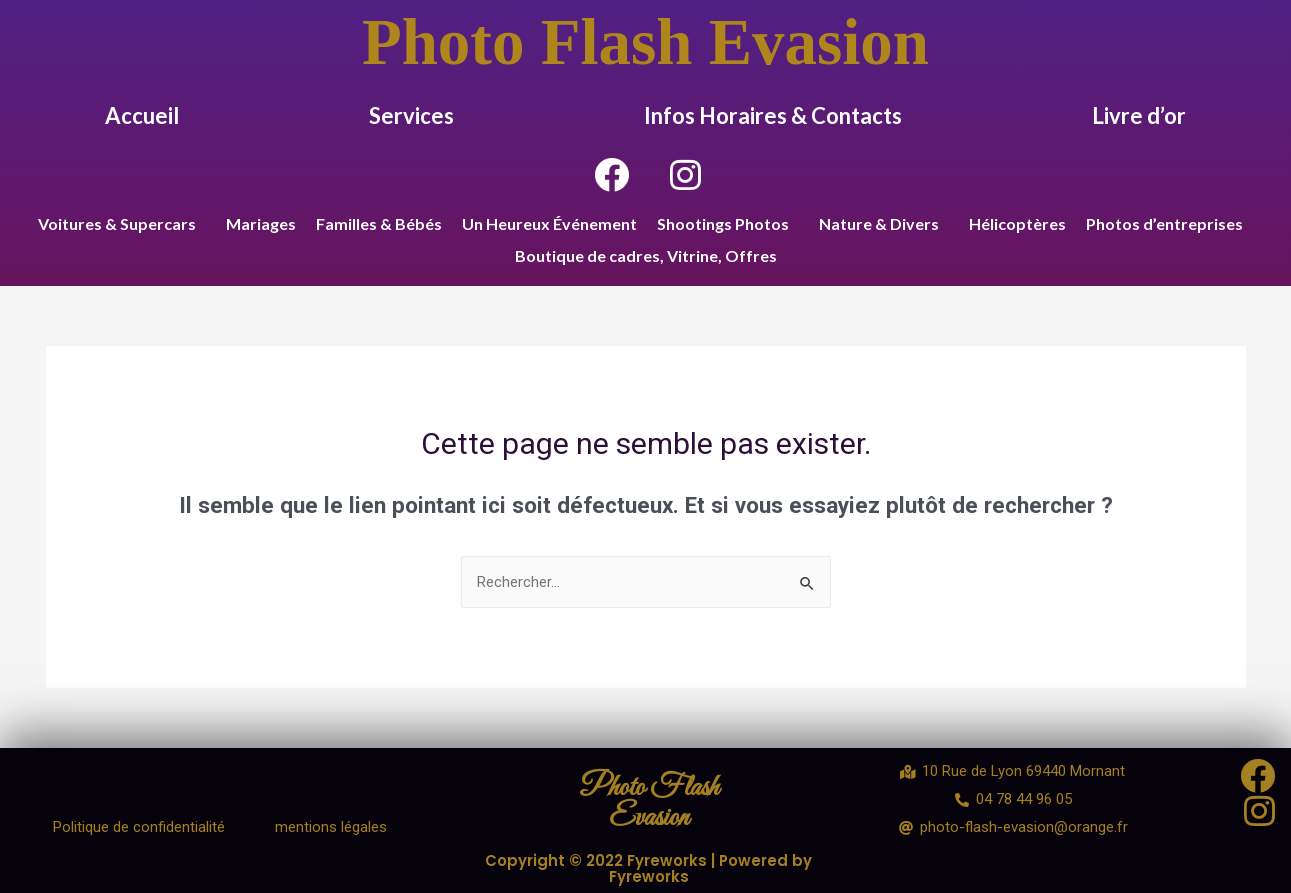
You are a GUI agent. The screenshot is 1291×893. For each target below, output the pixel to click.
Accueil (142, 115)
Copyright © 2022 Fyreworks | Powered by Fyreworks (649, 868)
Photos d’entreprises (1164, 223)
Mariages (261, 223)
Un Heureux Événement (549, 223)
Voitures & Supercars (117, 223)
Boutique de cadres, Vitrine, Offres (646, 255)
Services (411, 115)
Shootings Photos (723, 223)
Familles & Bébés (379, 223)
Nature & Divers (879, 223)
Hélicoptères (1017, 223)
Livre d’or (1139, 115)
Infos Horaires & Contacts (773, 115)
